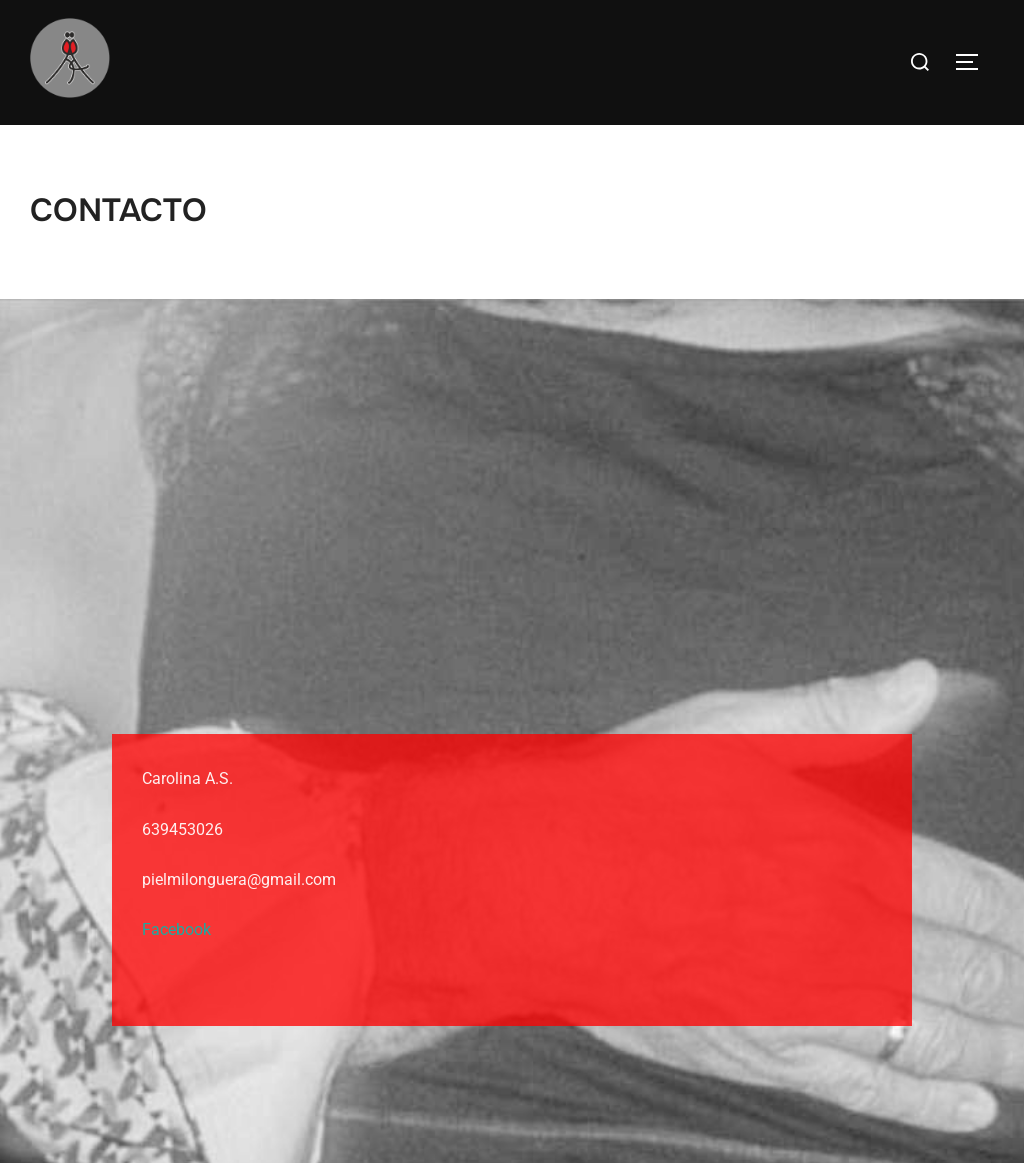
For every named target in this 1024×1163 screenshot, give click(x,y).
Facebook (176, 929)
